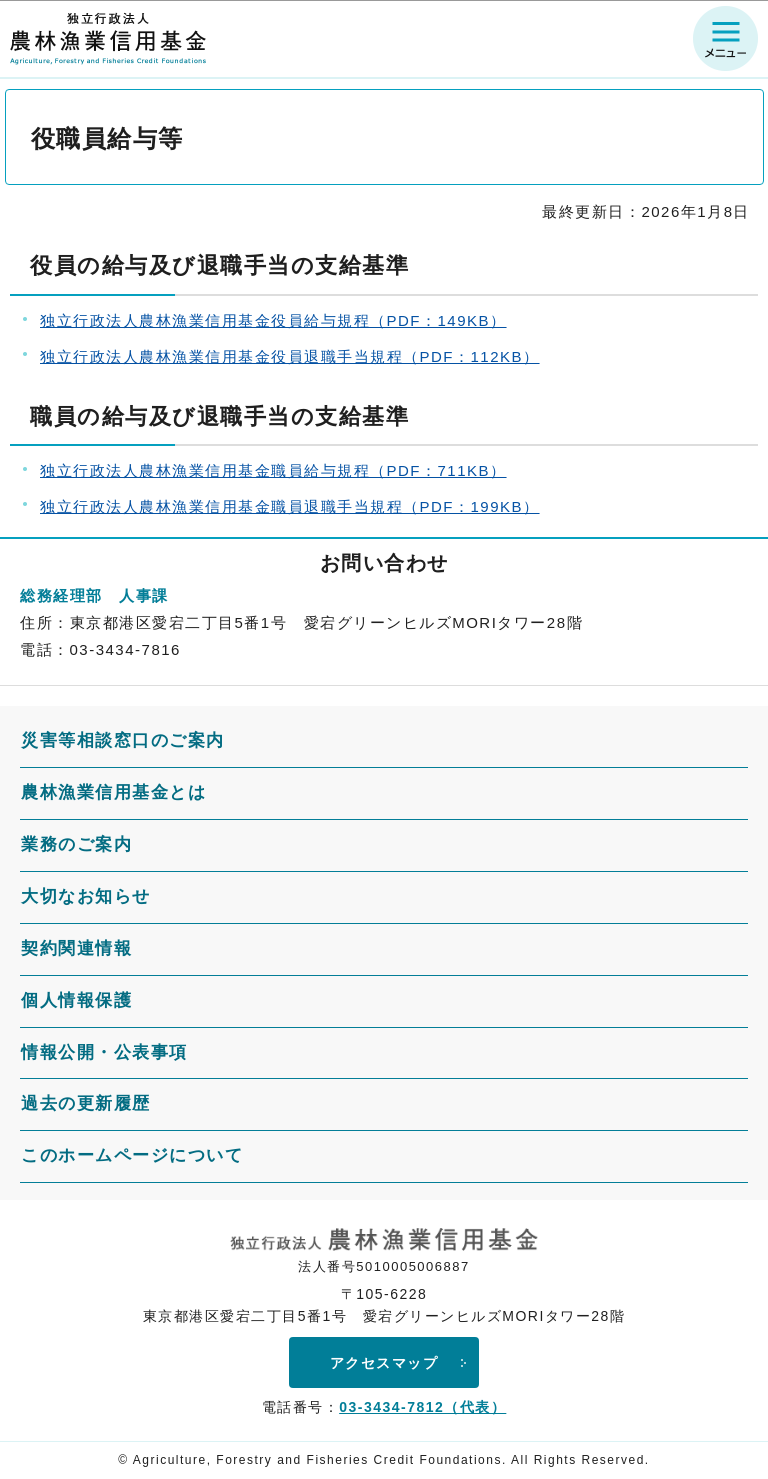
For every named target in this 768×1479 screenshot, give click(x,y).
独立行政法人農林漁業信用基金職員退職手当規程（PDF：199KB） (290, 506)
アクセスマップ (384, 1363)
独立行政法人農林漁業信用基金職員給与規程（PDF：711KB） (273, 470)
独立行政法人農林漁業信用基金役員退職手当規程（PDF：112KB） (290, 356)
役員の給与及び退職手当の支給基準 (219, 265)
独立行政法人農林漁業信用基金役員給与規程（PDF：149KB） (273, 320)
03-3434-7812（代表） (422, 1407)
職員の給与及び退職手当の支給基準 (219, 416)
